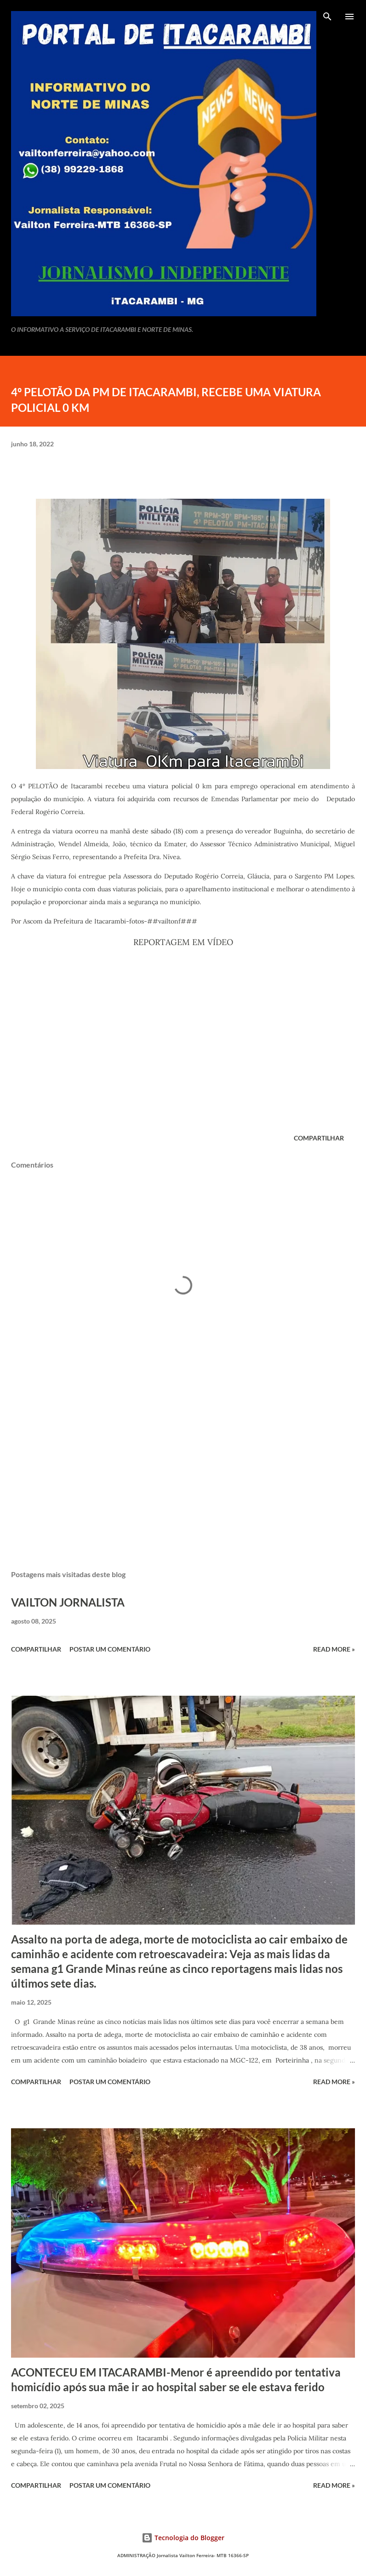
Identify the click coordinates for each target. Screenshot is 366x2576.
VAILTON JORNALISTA (68, 1602)
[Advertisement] (183, 1476)
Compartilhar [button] (319, 1138)
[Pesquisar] (327, 16)
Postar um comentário (109, 1649)
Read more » (334, 1649)
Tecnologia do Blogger (183, 2537)
